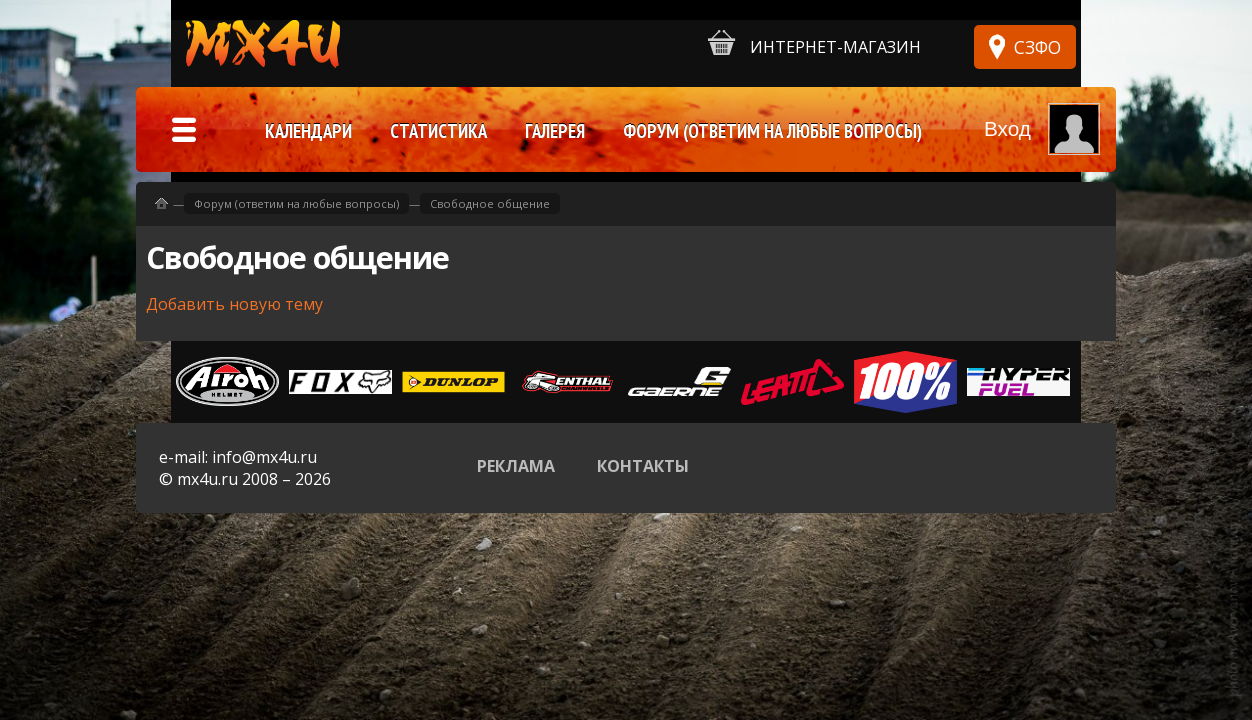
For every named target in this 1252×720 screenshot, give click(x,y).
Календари (308, 131)
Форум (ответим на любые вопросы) (296, 203)
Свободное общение (490, 203)
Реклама (516, 466)
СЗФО (1037, 47)
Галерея (555, 131)
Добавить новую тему (234, 304)
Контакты (643, 466)
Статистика (438, 131)
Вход (1007, 128)
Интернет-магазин (814, 43)
